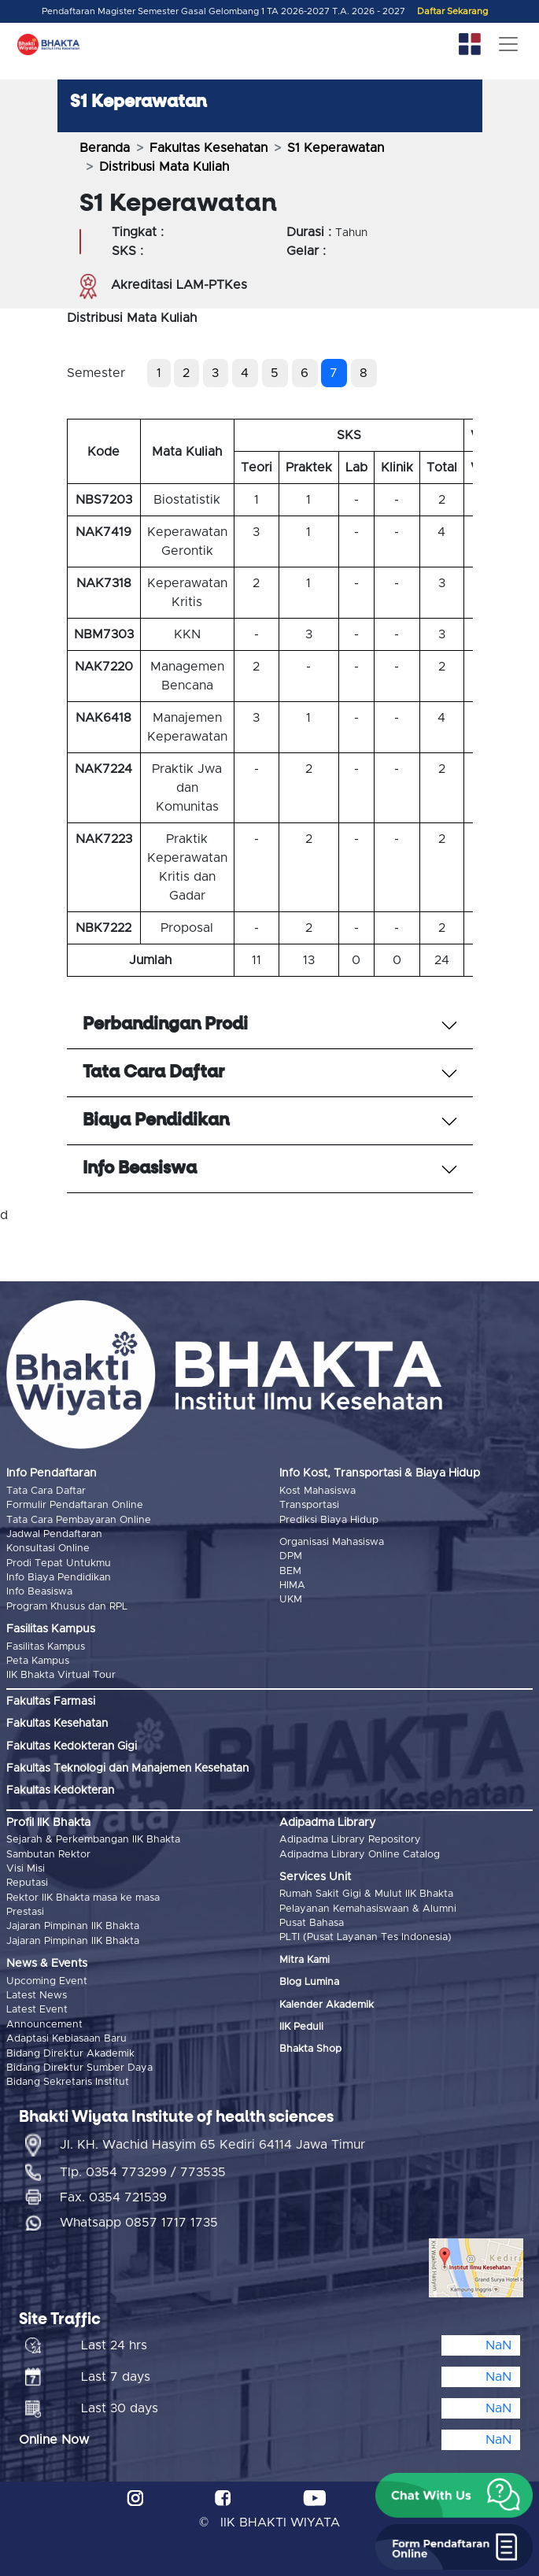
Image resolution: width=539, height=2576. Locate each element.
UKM (290, 1600)
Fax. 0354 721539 (113, 2197)
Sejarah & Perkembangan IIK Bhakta (93, 1840)
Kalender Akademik (326, 2005)
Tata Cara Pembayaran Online (78, 1520)
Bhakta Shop (310, 2049)
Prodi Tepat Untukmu (58, 1563)
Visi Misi (25, 1869)
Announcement (44, 2025)
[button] (454, 2496)
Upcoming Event (46, 1981)
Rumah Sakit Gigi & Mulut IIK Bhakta (366, 1894)
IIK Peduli (301, 2027)
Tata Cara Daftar (46, 1491)
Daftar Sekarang (452, 11)
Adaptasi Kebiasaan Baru (66, 2039)
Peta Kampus (37, 1661)
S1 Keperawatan (335, 148)
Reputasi (27, 1883)
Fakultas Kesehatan (209, 148)
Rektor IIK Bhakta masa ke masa (83, 1898)
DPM (290, 1556)
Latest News (36, 1995)
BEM (290, 1571)
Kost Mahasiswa (317, 1491)
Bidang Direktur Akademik (70, 2054)
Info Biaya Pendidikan (58, 1578)
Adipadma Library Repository (350, 1840)
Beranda (104, 148)
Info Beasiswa (39, 1592)
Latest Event (37, 2010)
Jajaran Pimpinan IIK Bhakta (72, 1926)
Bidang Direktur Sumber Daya (79, 2068)
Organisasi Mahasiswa (331, 1542)
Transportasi (309, 1505)
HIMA (292, 1585)
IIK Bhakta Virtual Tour (61, 1675)
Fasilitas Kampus (45, 1647)
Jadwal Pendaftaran (54, 1534)
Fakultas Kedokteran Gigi (71, 1746)
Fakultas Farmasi (50, 1701)
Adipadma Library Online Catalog (359, 1855)
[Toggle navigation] (508, 44)
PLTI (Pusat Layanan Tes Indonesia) (365, 1937)
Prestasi (25, 1912)
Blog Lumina (309, 1982)
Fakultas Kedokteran (60, 1790)
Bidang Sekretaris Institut (67, 2082)
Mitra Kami (304, 1960)
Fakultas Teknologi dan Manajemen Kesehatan (127, 1768)
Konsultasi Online (48, 1548)
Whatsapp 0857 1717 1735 (139, 2222)
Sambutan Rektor (48, 1855)
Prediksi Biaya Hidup (328, 1520)
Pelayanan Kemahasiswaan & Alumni (367, 1909)
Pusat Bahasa (311, 1923)
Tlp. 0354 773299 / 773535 (143, 2172)
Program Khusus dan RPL (66, 1607)
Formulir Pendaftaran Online (74, 1505)
